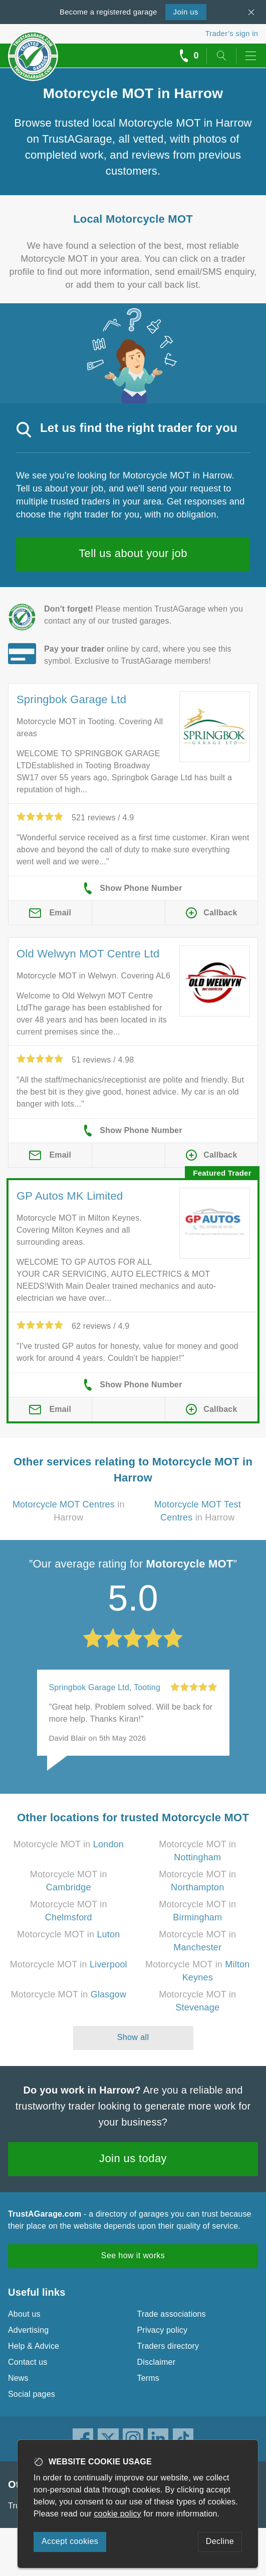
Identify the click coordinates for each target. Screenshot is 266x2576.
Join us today (133, 2158)
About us (24, 2314)
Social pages (31, 2394)
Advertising (28, 2330)
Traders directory (168, 2346)
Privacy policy (162, 2330)
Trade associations (171, 2314)
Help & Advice (33, 2346)
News (18, 2378)
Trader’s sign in (231, 33)
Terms (148, 2378)
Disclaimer (156, 2362)
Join (185, 12)
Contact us (27, 2362)
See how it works (133, 2255)
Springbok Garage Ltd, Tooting (105, 1687)
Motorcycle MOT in (68, 1844)
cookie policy (117, 2513)
